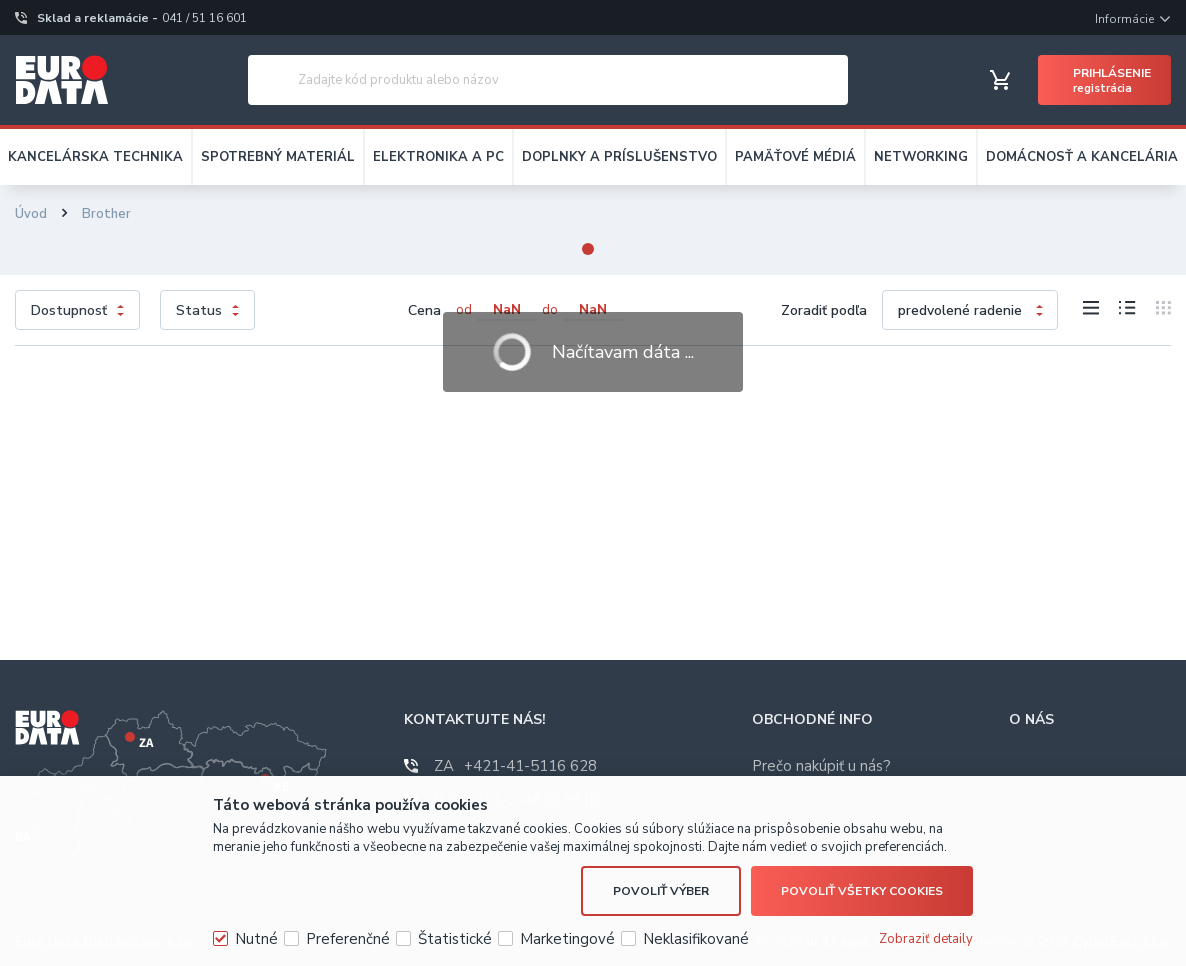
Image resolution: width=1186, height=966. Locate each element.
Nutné (256, 939)
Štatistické (455, 939)
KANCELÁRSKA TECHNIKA (95, 157)
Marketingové (567, 939)
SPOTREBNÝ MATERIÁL (278, 157)
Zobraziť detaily (926, 939)
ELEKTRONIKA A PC (438, 157)
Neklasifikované (696, 939)
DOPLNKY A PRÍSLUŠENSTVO (619, 157)
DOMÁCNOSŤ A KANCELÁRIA (1082, 157)
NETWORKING (921, 157)
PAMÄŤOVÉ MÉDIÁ (795, 157)
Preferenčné (348, 939)
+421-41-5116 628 (515, 766)
